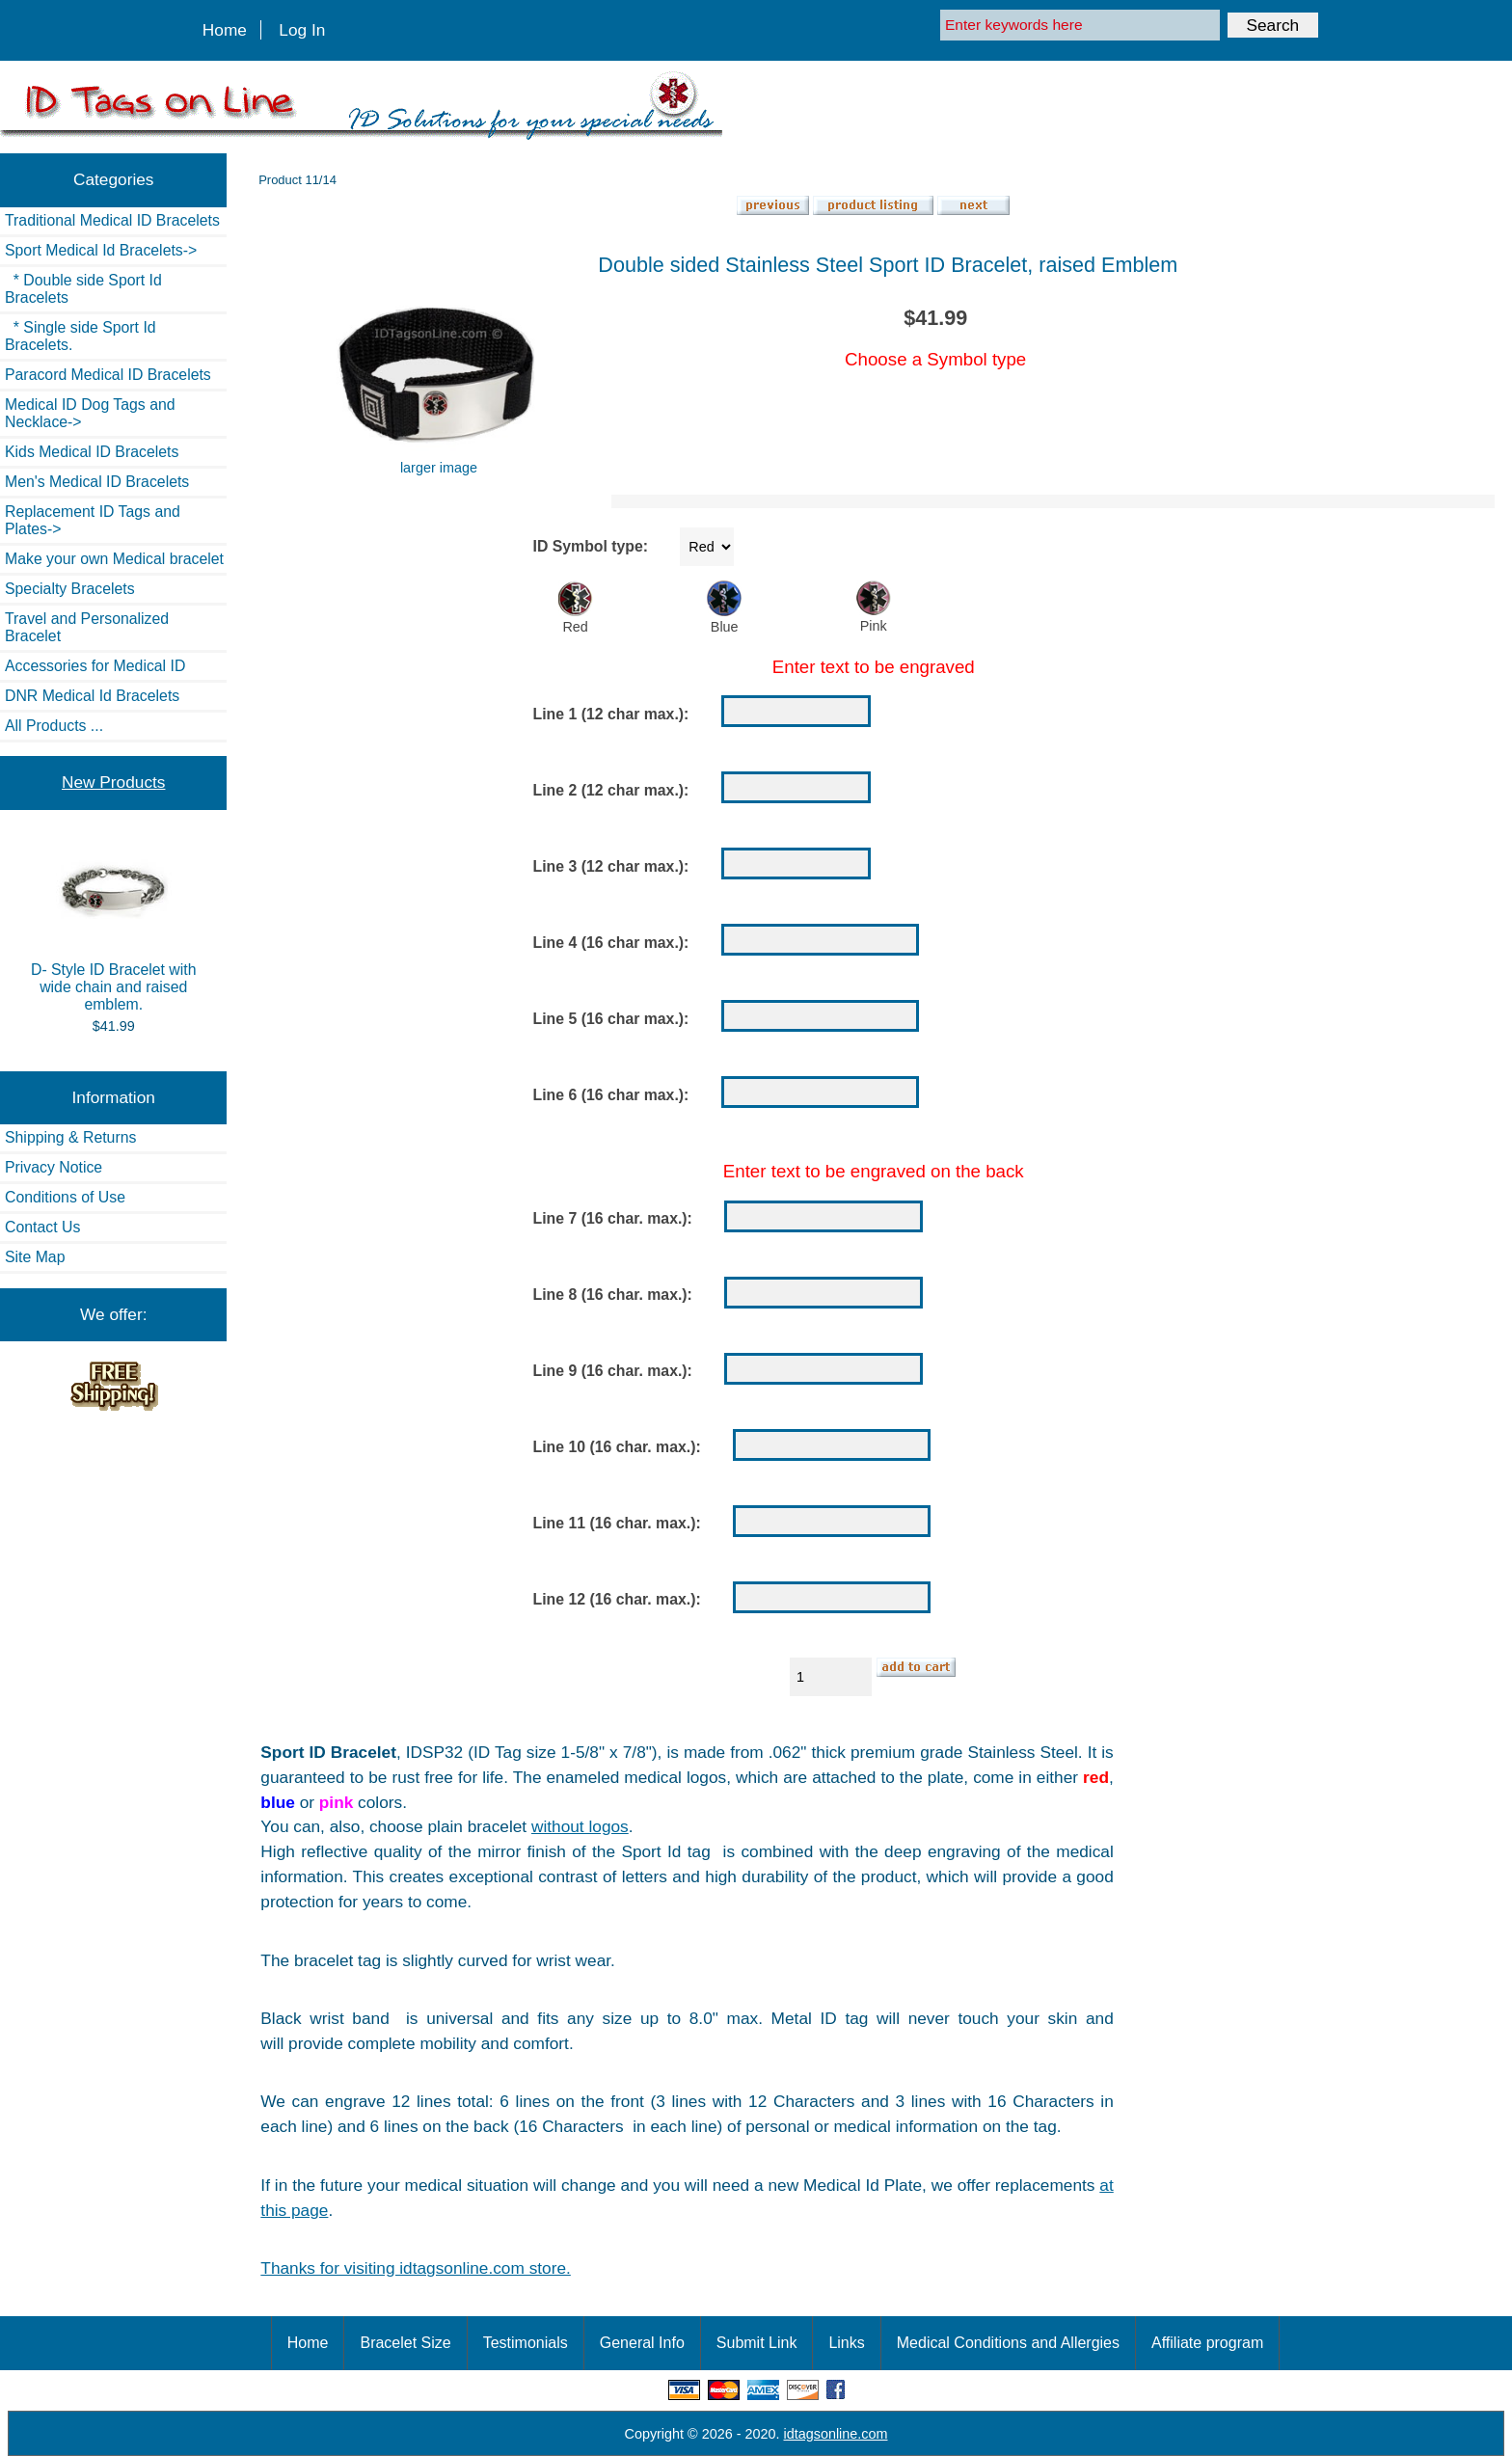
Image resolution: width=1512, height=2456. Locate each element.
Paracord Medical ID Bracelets (108, 374)
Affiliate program (1207, 2343)
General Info (642, 2343)
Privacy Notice (53, 1167)
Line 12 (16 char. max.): (617, 1600)
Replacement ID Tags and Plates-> (92, 520)
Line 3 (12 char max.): (611, 866)
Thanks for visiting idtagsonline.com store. (415, 2268)
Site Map (35, 1257)
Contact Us (42, 1227)
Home (224, 30)
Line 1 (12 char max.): (611, 714)
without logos (580, 1826)
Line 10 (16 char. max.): (617, 1448)
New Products (113, 782)
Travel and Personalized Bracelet (87, 627)
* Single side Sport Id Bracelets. (80, 336)
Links (846, 2343)
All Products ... (54, 725)
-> (101, 250)
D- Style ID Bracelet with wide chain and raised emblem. (114, 927)
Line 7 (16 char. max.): (612, 1219)
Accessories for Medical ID (95, 666)
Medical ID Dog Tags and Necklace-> (90, 413)
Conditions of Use (65, 1197)
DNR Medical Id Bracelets (92, 696)
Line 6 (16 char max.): (611, 1095)
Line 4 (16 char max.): (611, 942)
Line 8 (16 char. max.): (612, 1295)
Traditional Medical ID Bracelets (112, 220)
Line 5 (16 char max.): (611, 1019)
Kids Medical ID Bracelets (91, 452)
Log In (302, 30)
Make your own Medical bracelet (114, 559)
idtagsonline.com (836, 2434)
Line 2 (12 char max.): (611, 790)
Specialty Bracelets (70, 588)
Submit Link (756, 2343)
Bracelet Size (405, 2343)
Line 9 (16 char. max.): (612, 1371)
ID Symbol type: (591, 546)
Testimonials (525, 2343)
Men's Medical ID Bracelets (97, 481)
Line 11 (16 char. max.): (617, 1524)
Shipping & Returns (70, 1137)
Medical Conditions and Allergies (1008, 2343)
